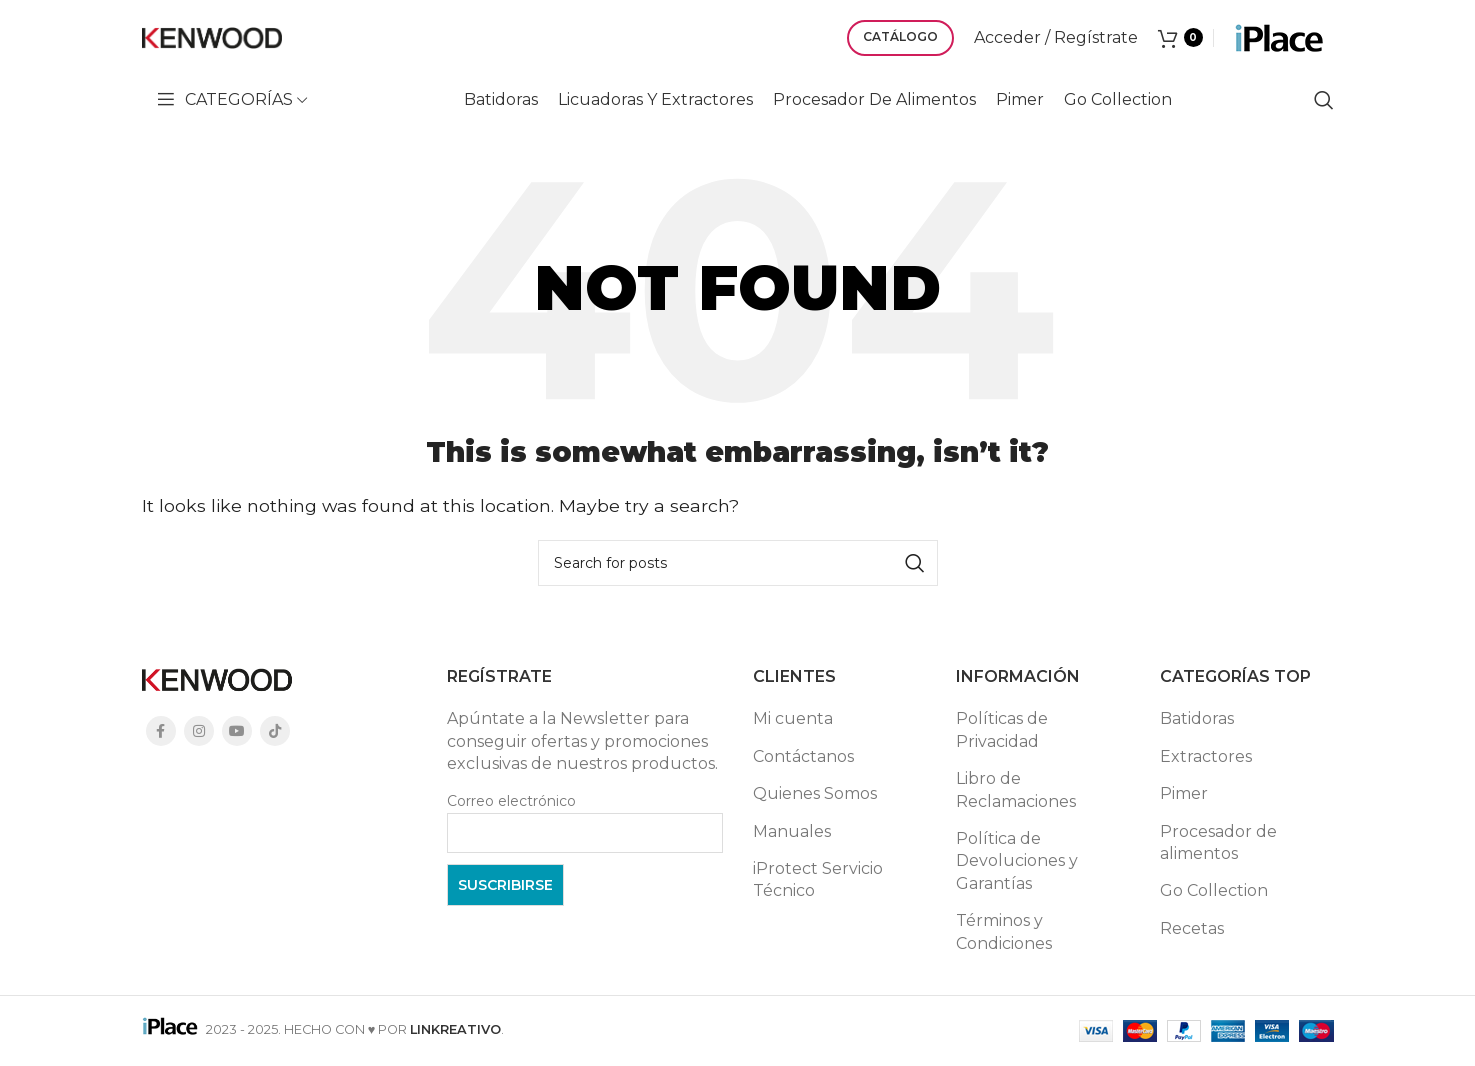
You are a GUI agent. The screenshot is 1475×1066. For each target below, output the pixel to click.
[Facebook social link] (161, 731)
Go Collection (1214, 890)
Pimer (1184, 793)
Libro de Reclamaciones (1016, 789)
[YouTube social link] (237, 731)
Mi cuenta (793, 718)
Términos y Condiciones (1004, 931)
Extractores (1206, 756)
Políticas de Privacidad (1002, 729)
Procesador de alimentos (1218, 842)
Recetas (1192, 928)
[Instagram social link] (199, 731)
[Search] (1324, 100)
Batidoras (1197, 718)
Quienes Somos (815, 793)
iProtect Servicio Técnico (818, 879)
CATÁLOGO (900, 36)
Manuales (792, 831)
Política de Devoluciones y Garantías (1017, 861)
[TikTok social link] (275, 731)
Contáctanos (803, 756)
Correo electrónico (511, 801)
